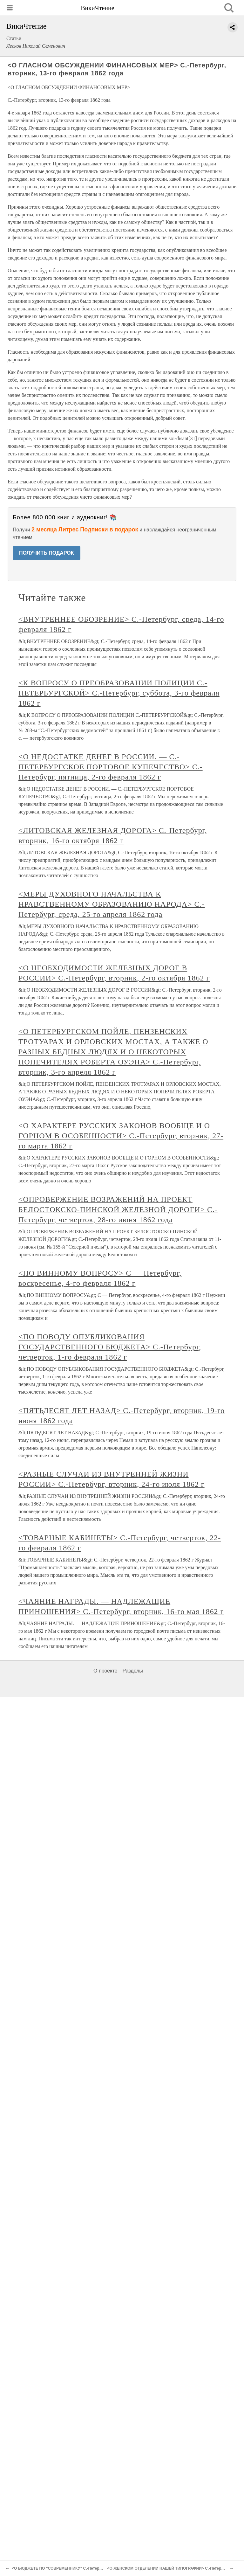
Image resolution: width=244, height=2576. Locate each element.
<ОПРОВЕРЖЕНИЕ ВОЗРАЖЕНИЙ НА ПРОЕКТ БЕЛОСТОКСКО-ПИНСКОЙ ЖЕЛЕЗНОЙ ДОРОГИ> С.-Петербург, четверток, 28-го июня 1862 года (118, 1209)
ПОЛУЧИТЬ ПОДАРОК (46, 553)
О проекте (105, 1670)
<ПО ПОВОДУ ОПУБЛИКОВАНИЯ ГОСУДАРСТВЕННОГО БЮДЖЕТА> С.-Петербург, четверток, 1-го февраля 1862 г (109, 1347)
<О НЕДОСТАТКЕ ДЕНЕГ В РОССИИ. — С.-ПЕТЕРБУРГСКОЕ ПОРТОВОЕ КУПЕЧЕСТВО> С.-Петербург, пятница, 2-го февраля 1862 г (110, 766)
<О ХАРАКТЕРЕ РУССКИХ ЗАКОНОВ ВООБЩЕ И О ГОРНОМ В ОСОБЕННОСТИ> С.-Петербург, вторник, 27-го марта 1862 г (120, 1135)
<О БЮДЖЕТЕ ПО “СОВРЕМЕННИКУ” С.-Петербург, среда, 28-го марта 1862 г (84, 2568)
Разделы (132, 1670)
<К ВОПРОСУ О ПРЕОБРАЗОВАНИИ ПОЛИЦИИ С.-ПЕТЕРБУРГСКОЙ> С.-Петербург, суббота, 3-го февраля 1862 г (119, 693)
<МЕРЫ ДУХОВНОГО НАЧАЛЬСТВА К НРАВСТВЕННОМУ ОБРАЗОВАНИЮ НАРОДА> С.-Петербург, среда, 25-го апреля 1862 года (111, 904)
